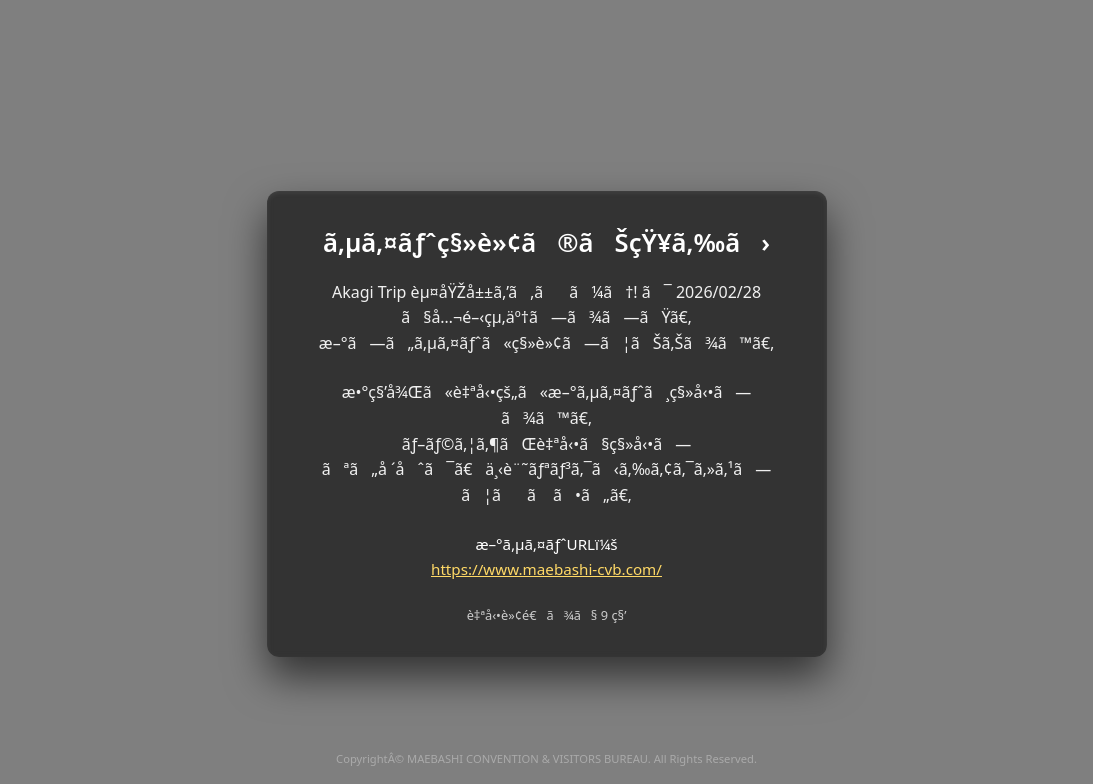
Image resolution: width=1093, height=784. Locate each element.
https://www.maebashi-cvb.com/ (546, 569)
